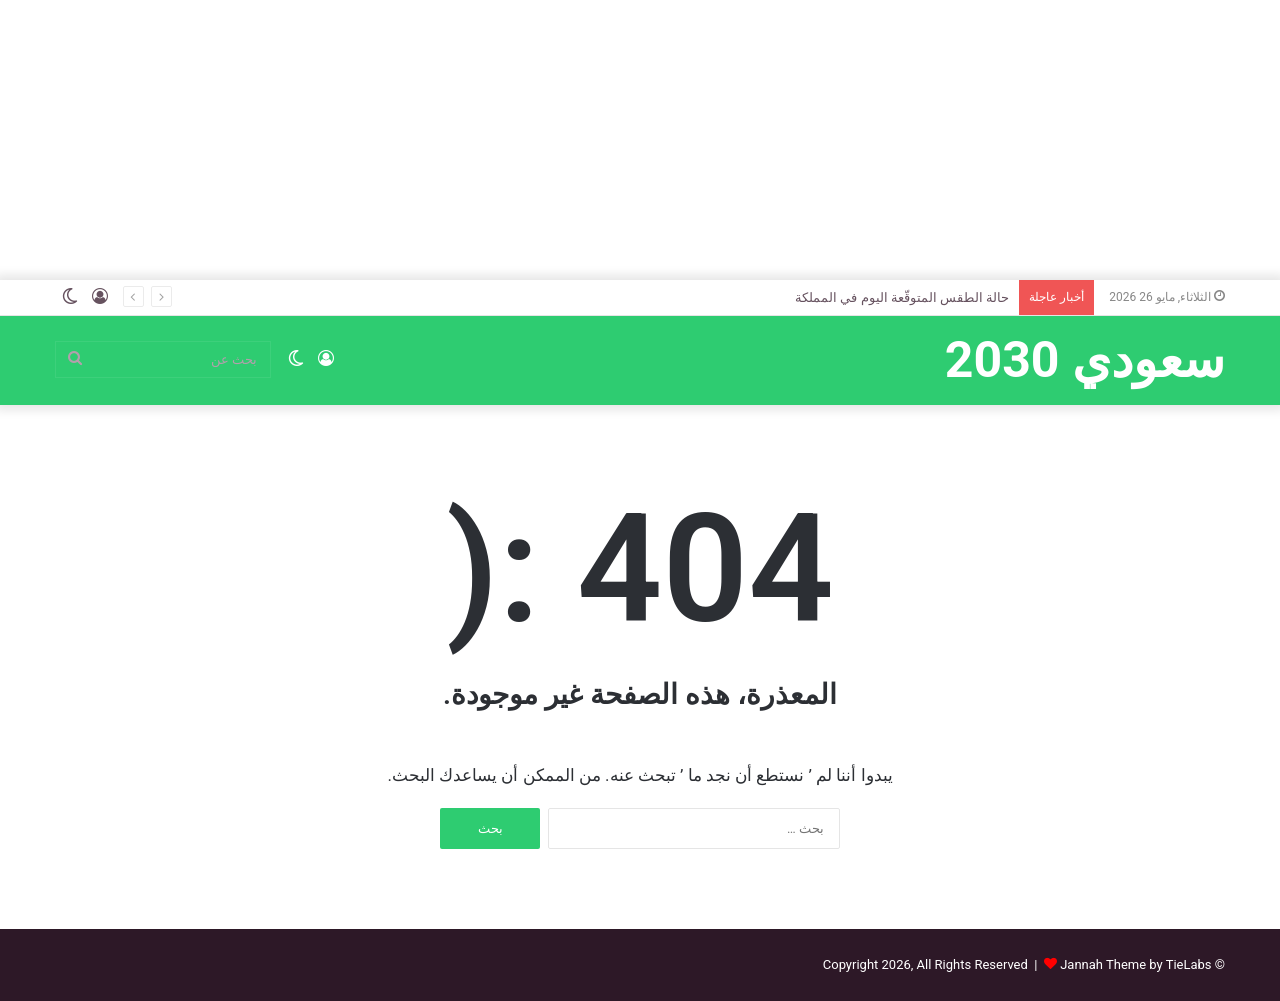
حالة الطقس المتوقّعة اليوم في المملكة (902, 297)
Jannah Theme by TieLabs (1135, 964)
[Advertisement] (640, 140)
